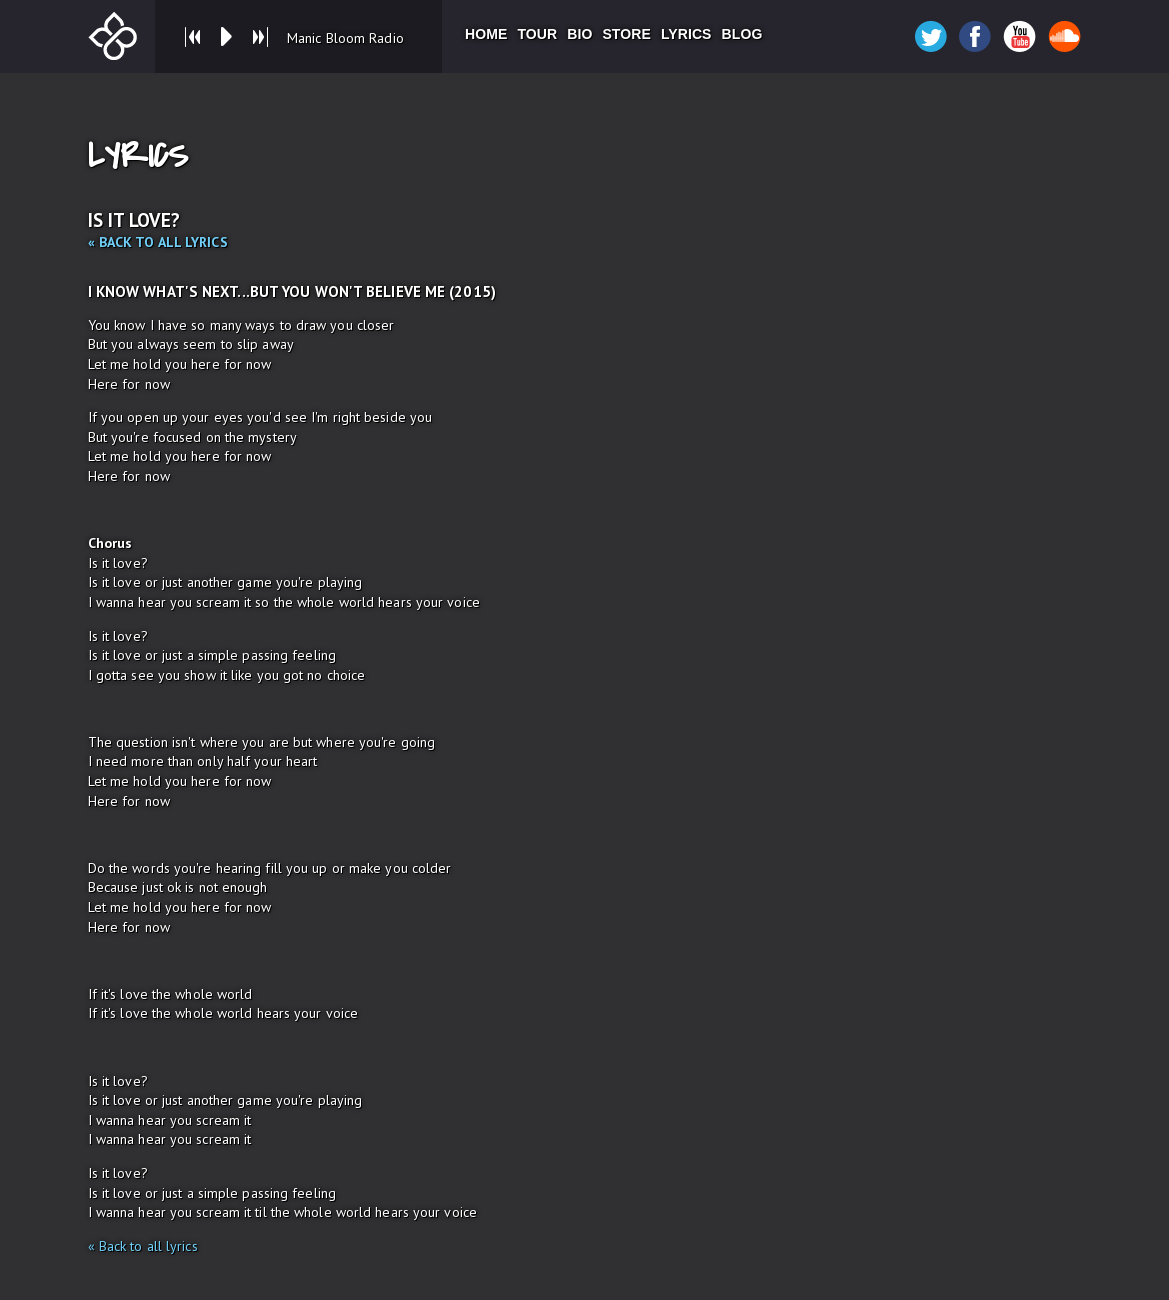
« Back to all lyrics (158, 242)
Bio (579, 34)
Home (486, 34)
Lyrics (686, 34)
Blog (742, 34)
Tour (537, 34)
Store (626, 34)
